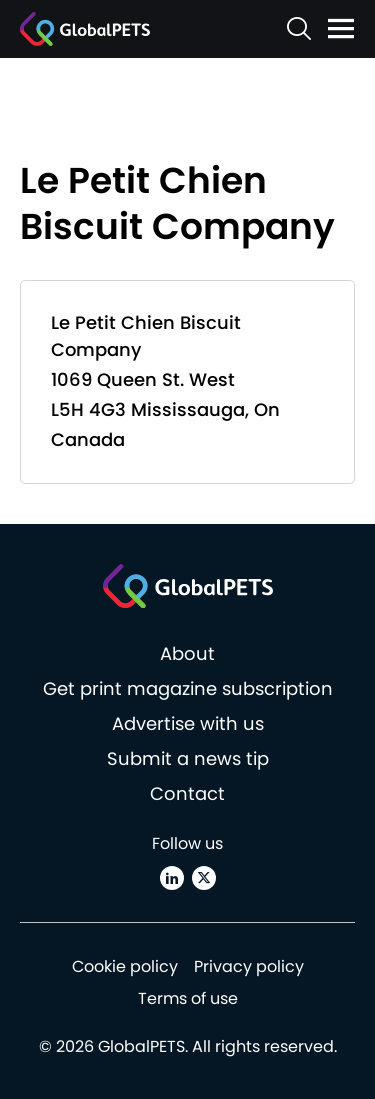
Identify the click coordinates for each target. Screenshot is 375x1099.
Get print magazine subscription (188, 688)
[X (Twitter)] (204, 878)
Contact (187, 793)
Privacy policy (249, 966)
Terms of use (188, 998)
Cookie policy (125, 966)
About (187, 653)
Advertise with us (188, 723)
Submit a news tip (188, 758)
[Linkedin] (172, 878)
